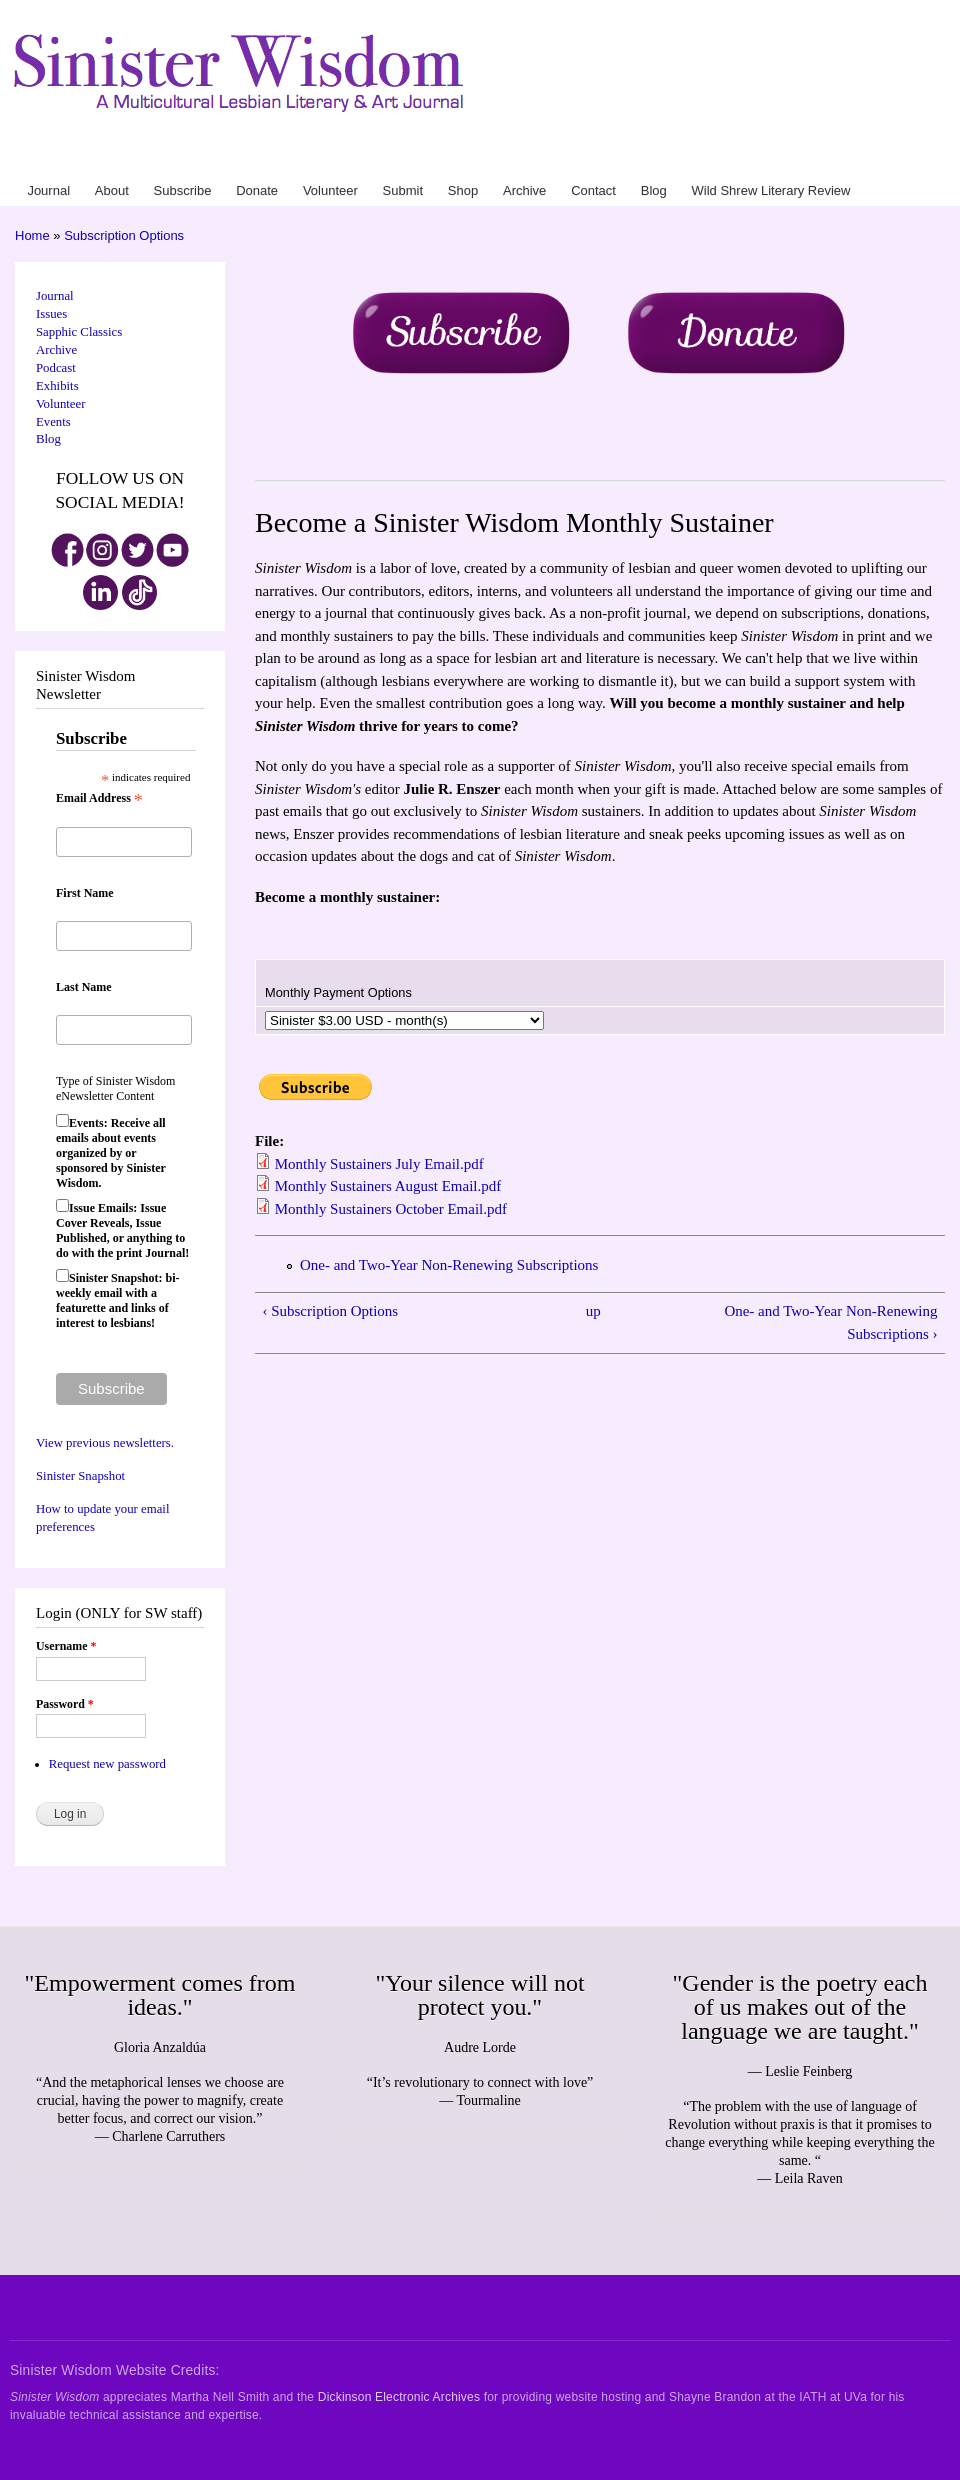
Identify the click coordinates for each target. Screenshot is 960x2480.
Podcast (56, 368)
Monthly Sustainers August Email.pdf (388, 1186)
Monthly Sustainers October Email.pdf (391, 1209)
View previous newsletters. (105, 1443)
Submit (646, 159)
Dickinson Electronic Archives (399, 2397)
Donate (558, 159)
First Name (85, 893)
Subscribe (511, 159)
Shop (679, 159)
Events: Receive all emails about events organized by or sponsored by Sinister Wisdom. (111, 1153)
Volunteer (602, 159)
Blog (786, 159)
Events (53, 422)
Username (66, 1646)
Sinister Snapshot (80, 1476)
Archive (713, 159)
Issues (51, 314)
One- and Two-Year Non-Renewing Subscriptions (449, 1265)
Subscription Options (124, 235)
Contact (753, 159)
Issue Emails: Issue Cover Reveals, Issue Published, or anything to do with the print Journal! (122, 1230)
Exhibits (57, 386)
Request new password (107, 1764)
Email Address (99, 799)
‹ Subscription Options (330, 1311)
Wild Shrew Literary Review (871, 159)
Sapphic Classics (79, 332)
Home (32, 235)
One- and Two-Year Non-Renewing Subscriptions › (830, 1322)
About (469, 159)
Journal (434, 159)
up (593, 1311)
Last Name (84, 987)
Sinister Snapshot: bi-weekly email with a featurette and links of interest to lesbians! (117, 1300)
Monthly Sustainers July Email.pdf (379, 1164)
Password (65, 1704)
